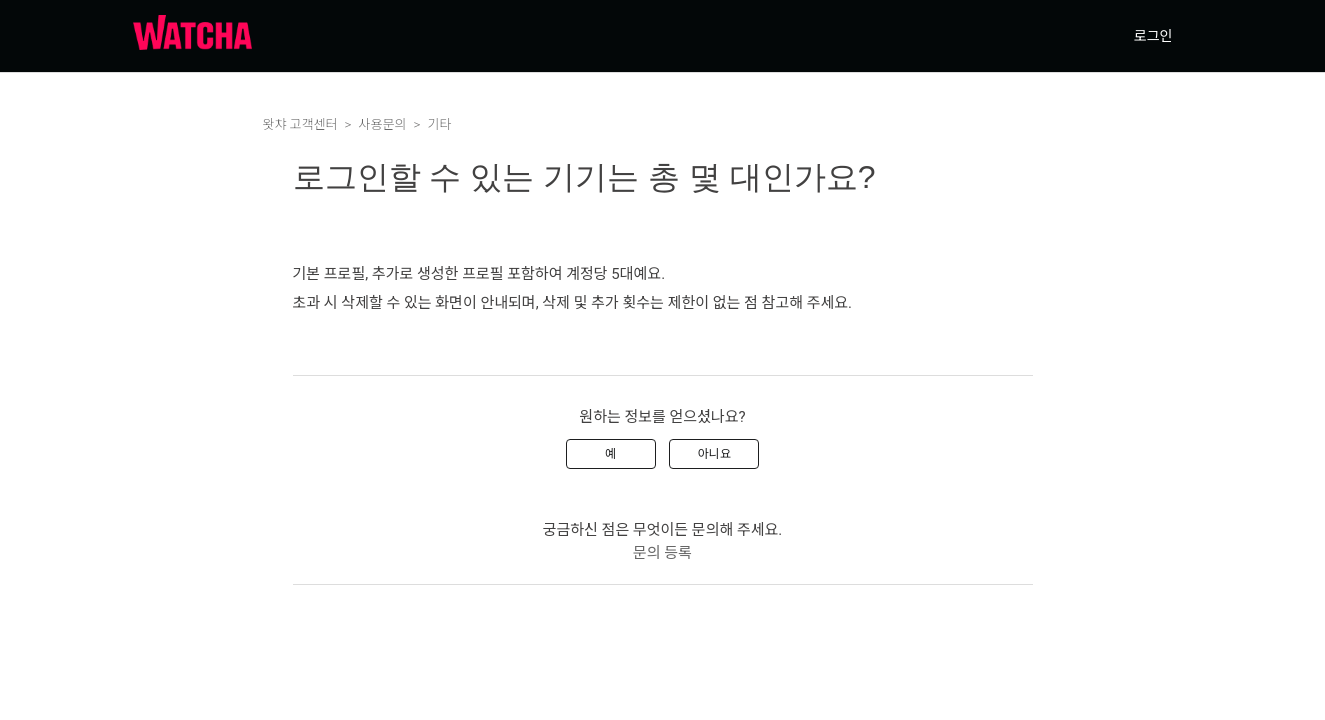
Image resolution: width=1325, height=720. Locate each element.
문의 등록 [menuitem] (662, 553)
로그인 (1153, 36)
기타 (439, 124)
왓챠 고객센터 (300, 124)
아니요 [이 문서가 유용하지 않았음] (714, 454)
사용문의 (383, 124)
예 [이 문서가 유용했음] (610, 454)
